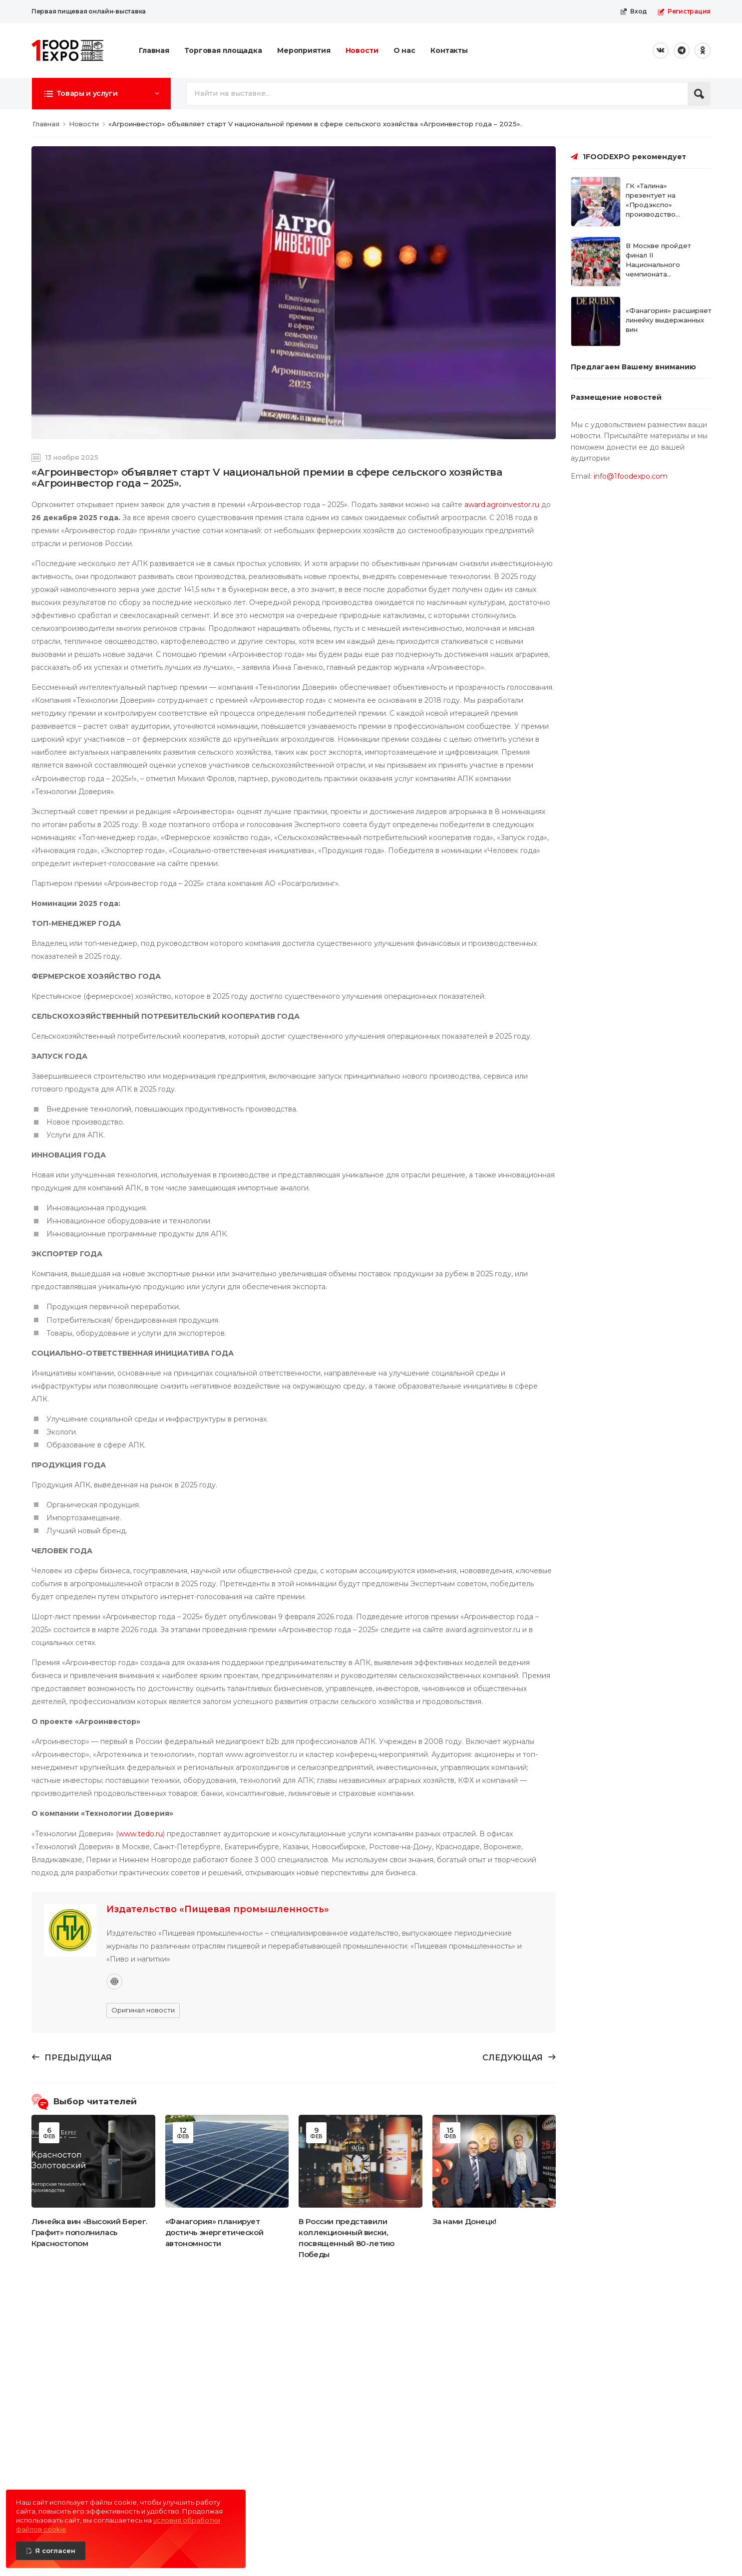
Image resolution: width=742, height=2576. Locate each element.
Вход (633, 11)
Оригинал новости (143, 2010)
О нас (404, 50)
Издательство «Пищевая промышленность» (217, 1909)
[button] (101, 93)
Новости (362, 50)
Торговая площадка (223, 50)
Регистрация (684, 11)
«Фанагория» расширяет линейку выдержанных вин (669, 319)
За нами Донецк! (464, 2221)
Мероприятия (304, 50)
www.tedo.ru (140, 1833)
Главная (154, 50)
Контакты (449, 50)
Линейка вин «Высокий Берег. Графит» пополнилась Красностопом (89, 2232)
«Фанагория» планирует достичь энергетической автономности (214, 2232)
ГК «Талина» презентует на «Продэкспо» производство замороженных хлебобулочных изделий (653, 214)
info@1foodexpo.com (631, 476)
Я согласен (55, 2551)
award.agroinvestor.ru (501, 504)
